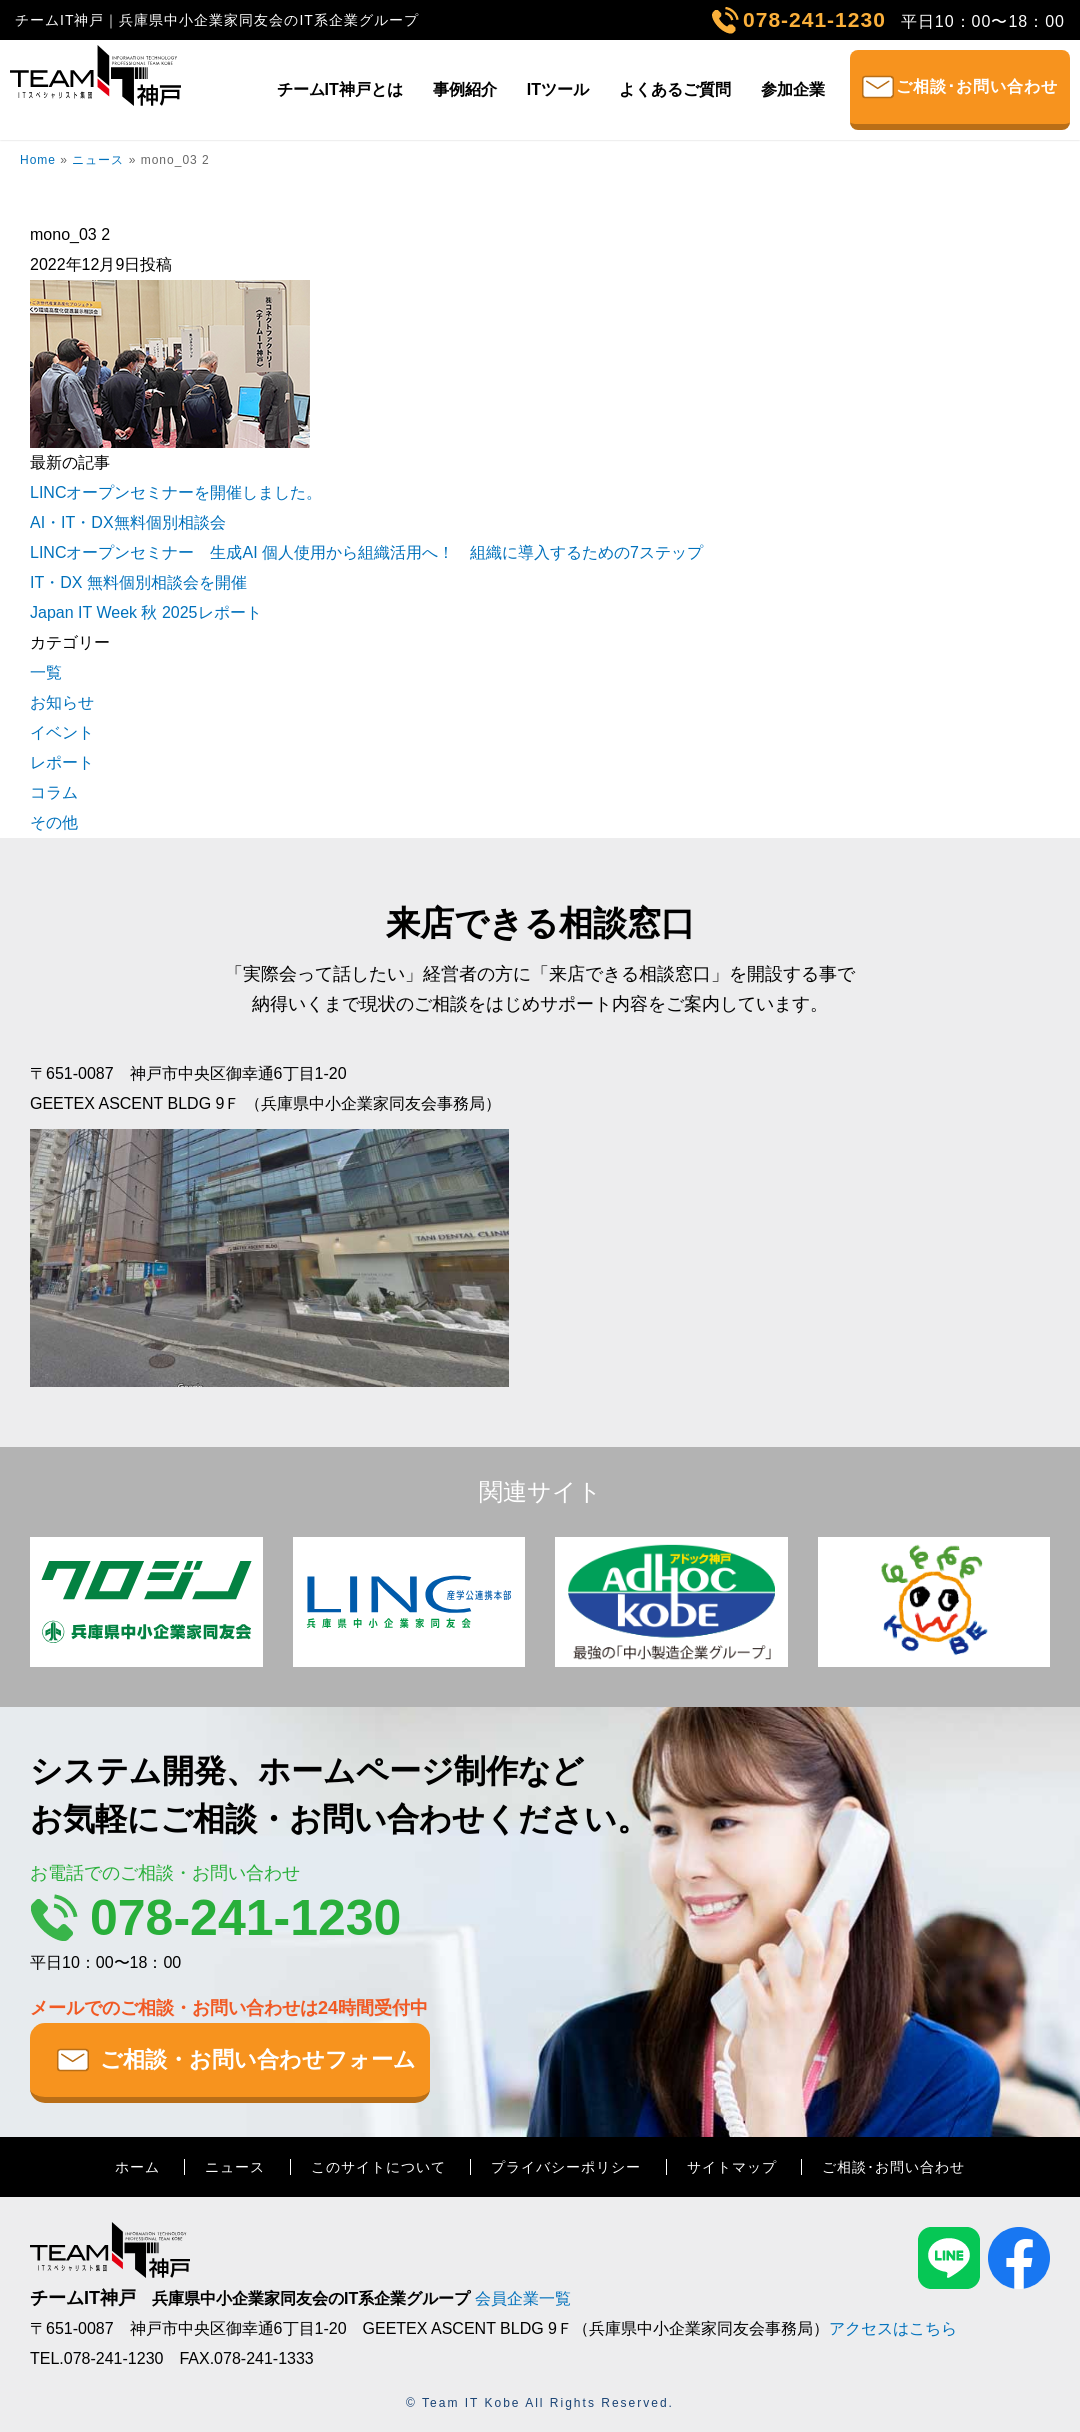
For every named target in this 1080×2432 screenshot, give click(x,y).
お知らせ (62, 702)
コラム (54, 792)
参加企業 (793, 89)
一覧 (46, 672)
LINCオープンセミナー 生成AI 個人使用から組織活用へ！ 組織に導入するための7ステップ (366, 552)
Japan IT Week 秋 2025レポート (146, 612)
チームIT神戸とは (340, 89)
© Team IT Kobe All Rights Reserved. (540, 2403)
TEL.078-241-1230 (96, 2358)
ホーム (137, 2167)
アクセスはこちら (893, 2328)
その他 (54, 822)
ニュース (98, 160)
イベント (62, 732)
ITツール (558, 89)
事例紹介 (465, 89)
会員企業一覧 (523, 2298)
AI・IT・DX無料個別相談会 (128, 522)
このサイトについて (378, 2167)
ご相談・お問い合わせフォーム (258, 2059)
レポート (62, 762)
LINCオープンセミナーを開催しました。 (176, 492)
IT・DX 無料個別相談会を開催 (138, 582)
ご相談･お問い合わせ (977, 86)
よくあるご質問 (675, 89)
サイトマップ (732, 2167)
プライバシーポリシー (566, 2167)
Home (38, 160)
